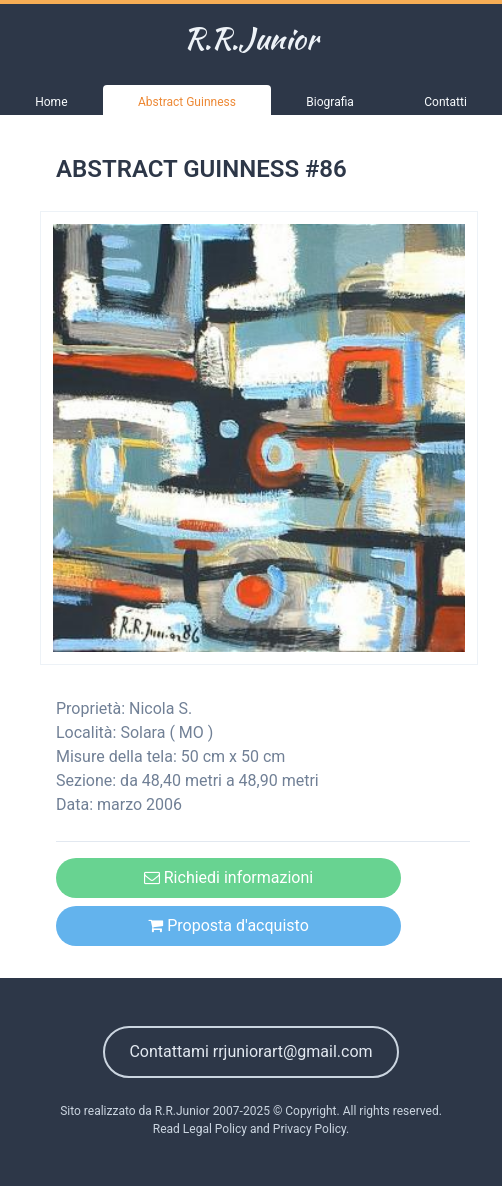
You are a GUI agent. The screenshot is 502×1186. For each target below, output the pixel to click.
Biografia (330, 102)
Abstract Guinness (187, 102)
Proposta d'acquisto (228, 925)
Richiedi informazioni (228, 877)
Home (51, 102)
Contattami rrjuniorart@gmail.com (250, 1051)
